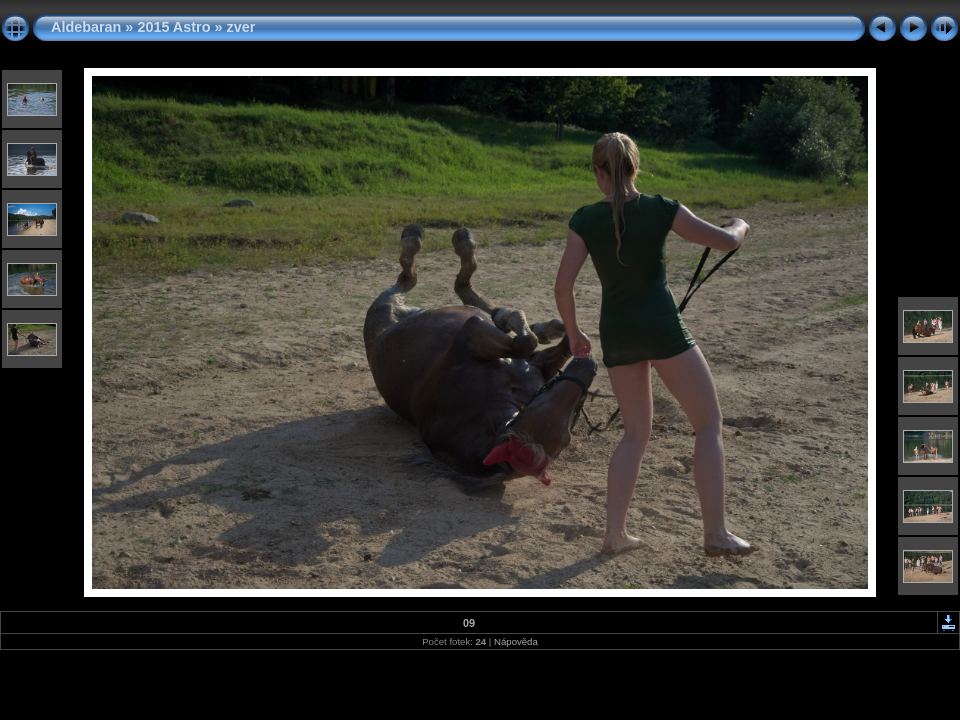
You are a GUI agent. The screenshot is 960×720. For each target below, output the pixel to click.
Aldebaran (86, 27)
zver (240, 27)
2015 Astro (173, 27)
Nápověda (516, 641)
